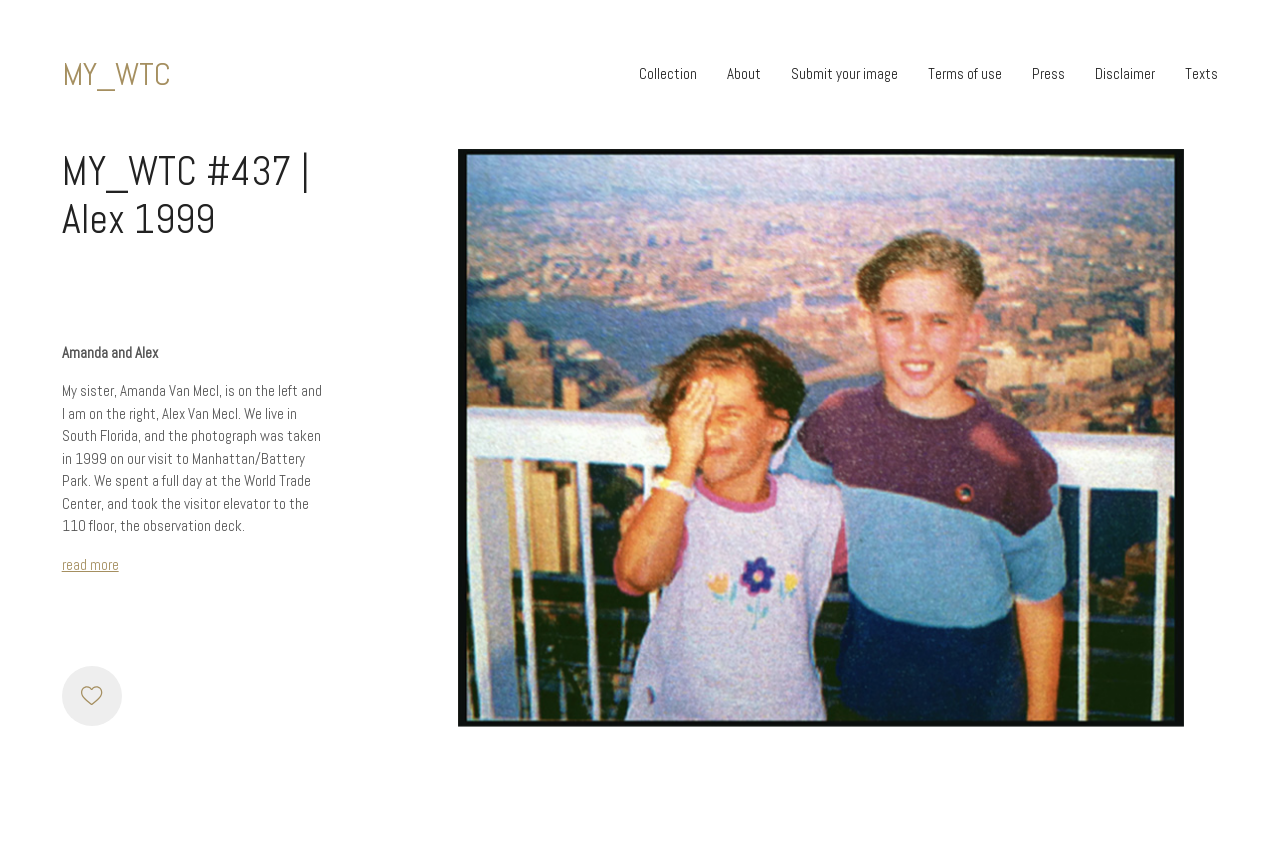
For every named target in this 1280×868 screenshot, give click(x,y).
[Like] (92, 696)
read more (90, 564)
